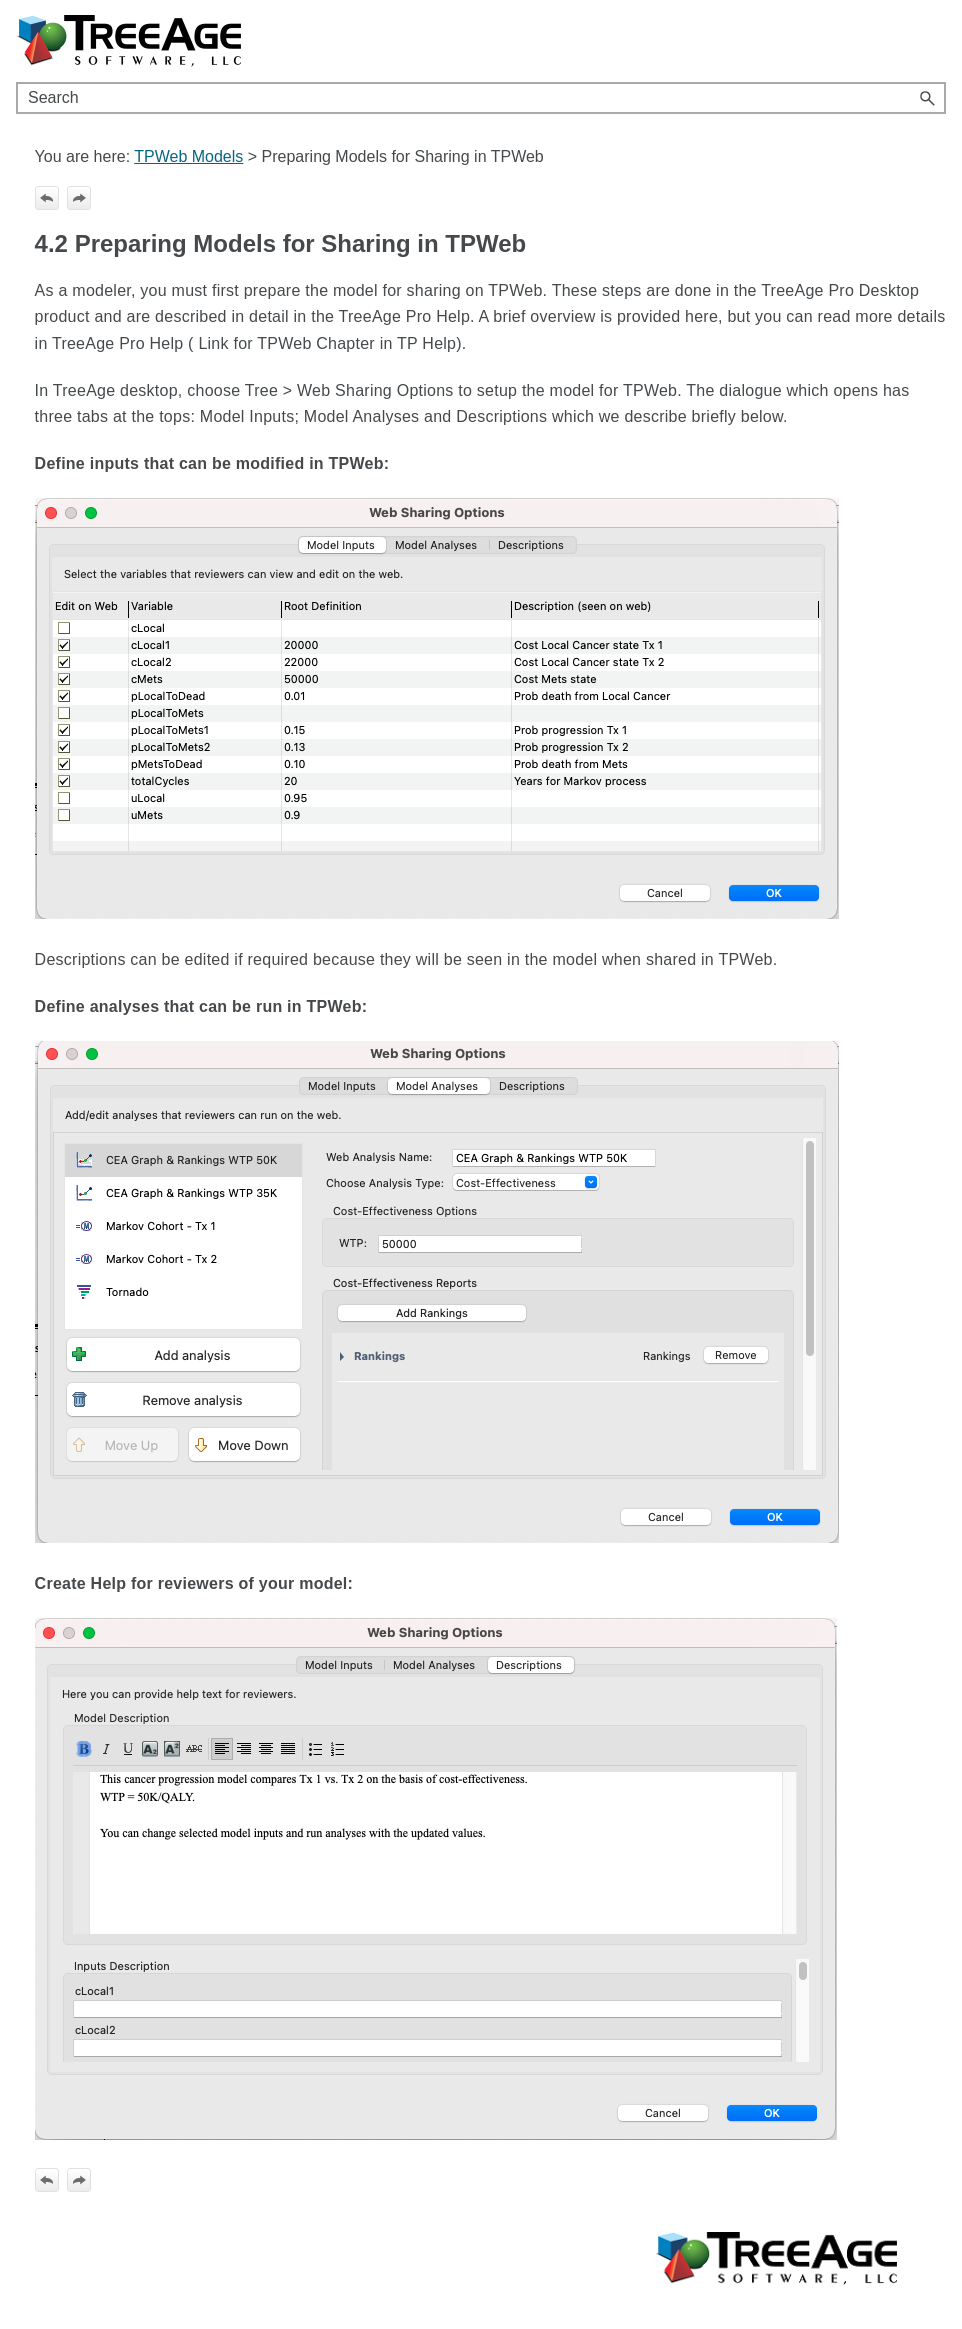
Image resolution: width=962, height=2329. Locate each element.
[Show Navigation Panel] (935, 41)
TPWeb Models (188, 156)
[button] (928, 98)
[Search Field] (481, 98)
